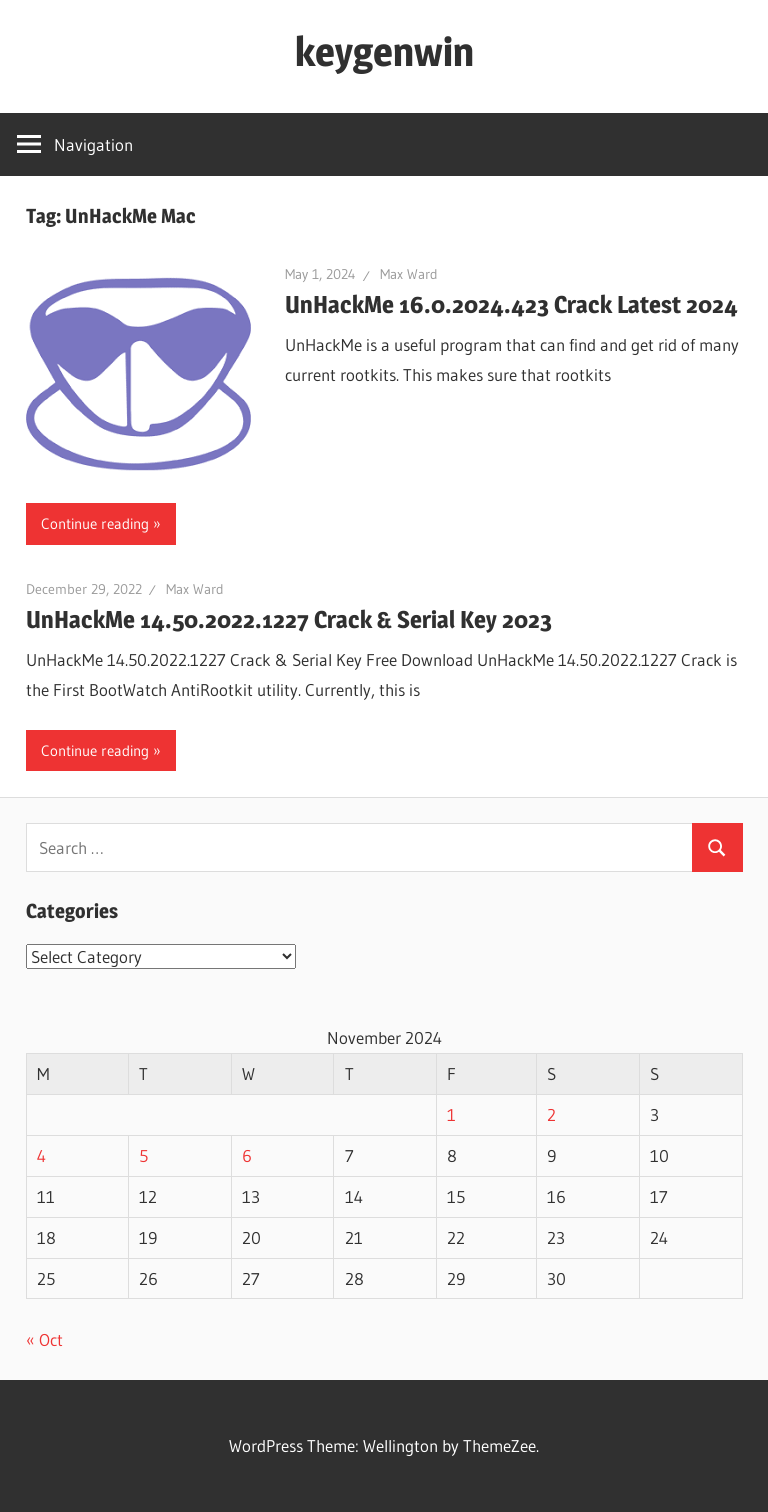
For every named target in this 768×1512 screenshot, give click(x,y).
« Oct (44, 1339)
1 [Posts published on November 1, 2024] (451, 1114)
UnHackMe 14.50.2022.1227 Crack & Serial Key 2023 (289, 619)
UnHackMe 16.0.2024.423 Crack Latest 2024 (511, 304)
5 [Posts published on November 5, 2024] (143, 1155)
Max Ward (409, 274)
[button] (138, 374)
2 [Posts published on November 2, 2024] (551, 1114)
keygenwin (384, 51)
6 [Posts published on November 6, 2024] (247, 1155)
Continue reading (95, 523)
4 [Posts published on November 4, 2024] (41, 1155)
